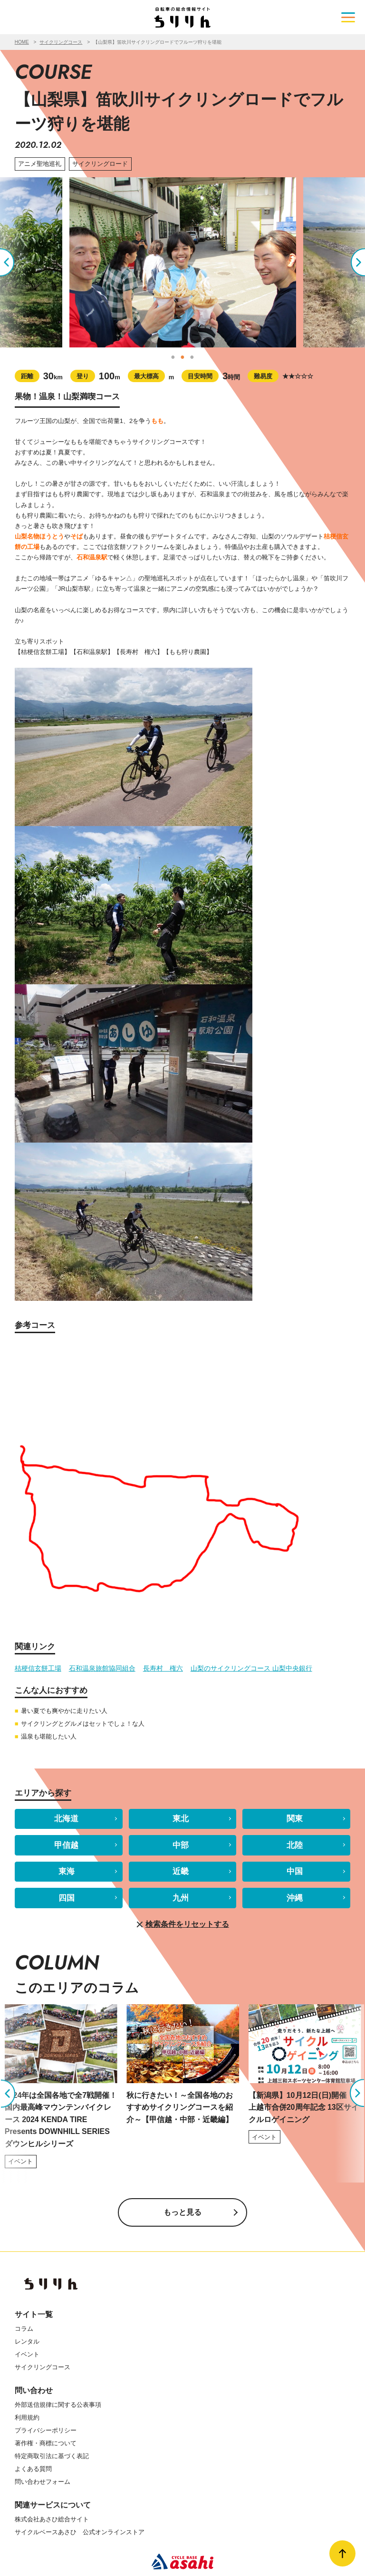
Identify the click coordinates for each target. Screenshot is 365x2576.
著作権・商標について (46, 2443)
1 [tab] (173, 357)
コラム (24, 2328)
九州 (181, 1898)
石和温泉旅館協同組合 (102, 1668)
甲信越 (66, 1845)
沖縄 (295, 1898)
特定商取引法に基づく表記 (52, 2456)
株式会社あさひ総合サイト (52, 2519)
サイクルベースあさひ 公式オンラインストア (79, 2532)
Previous (14, 262)
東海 (66, 1871)
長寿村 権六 (163, 1668)
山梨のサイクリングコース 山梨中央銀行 (251, 1668)
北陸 (295, 1845)
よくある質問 (33, 2468)
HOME (22, 42)
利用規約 (27, 2417)
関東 (295, 1818)
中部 (181, 1845)
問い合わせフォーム (42, 2481)
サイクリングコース (60, 42)
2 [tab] (182, 357)
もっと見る (182, 2212)
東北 (181, 1818)
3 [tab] (192, 357)
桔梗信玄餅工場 (38, 1668)
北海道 (66, 1818)
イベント (27, 2354)
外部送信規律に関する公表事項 (58, 2404)
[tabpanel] (182, 262)
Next (350, 262)
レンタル (27, 2341)
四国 (66, 1898)
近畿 (181, 1871)
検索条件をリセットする (182, 1925)
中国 (295, 1871)
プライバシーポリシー (46, 2430)
